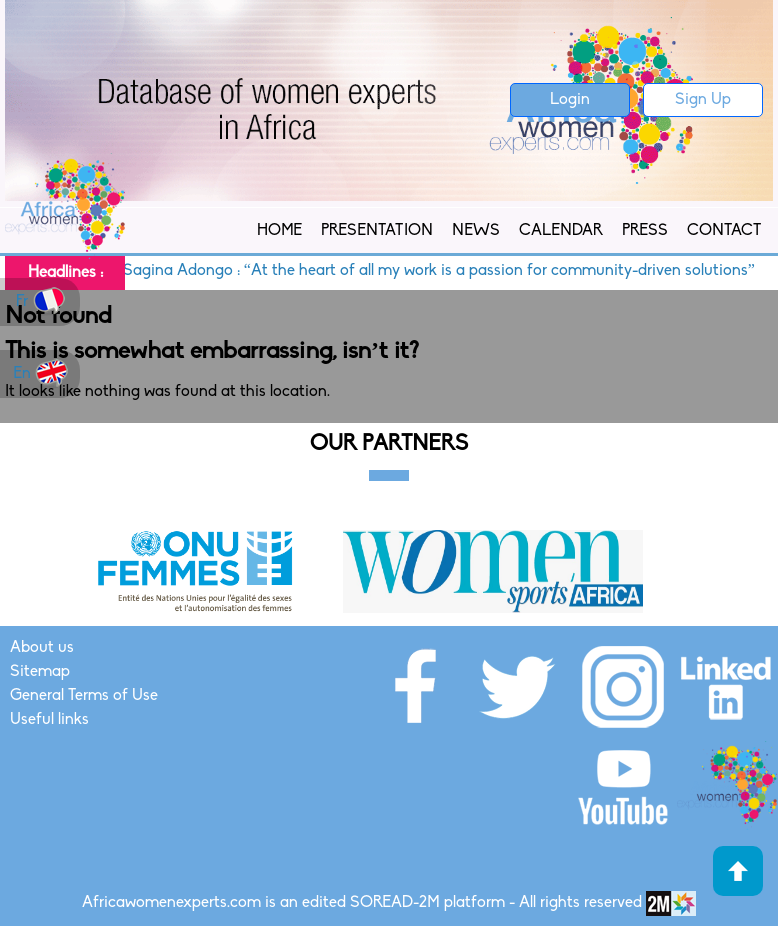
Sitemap (40, 672)
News (476, 231)
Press (645, 231)
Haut (738, 871)
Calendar (561, 231)
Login (570, 100)
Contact (724, 231)
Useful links (49, 720)
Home (279, 231)
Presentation (377, 231)
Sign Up (703, 100)
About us (42, 648)
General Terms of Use (84, 696)
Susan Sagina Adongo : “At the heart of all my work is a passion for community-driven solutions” (420, 271)
